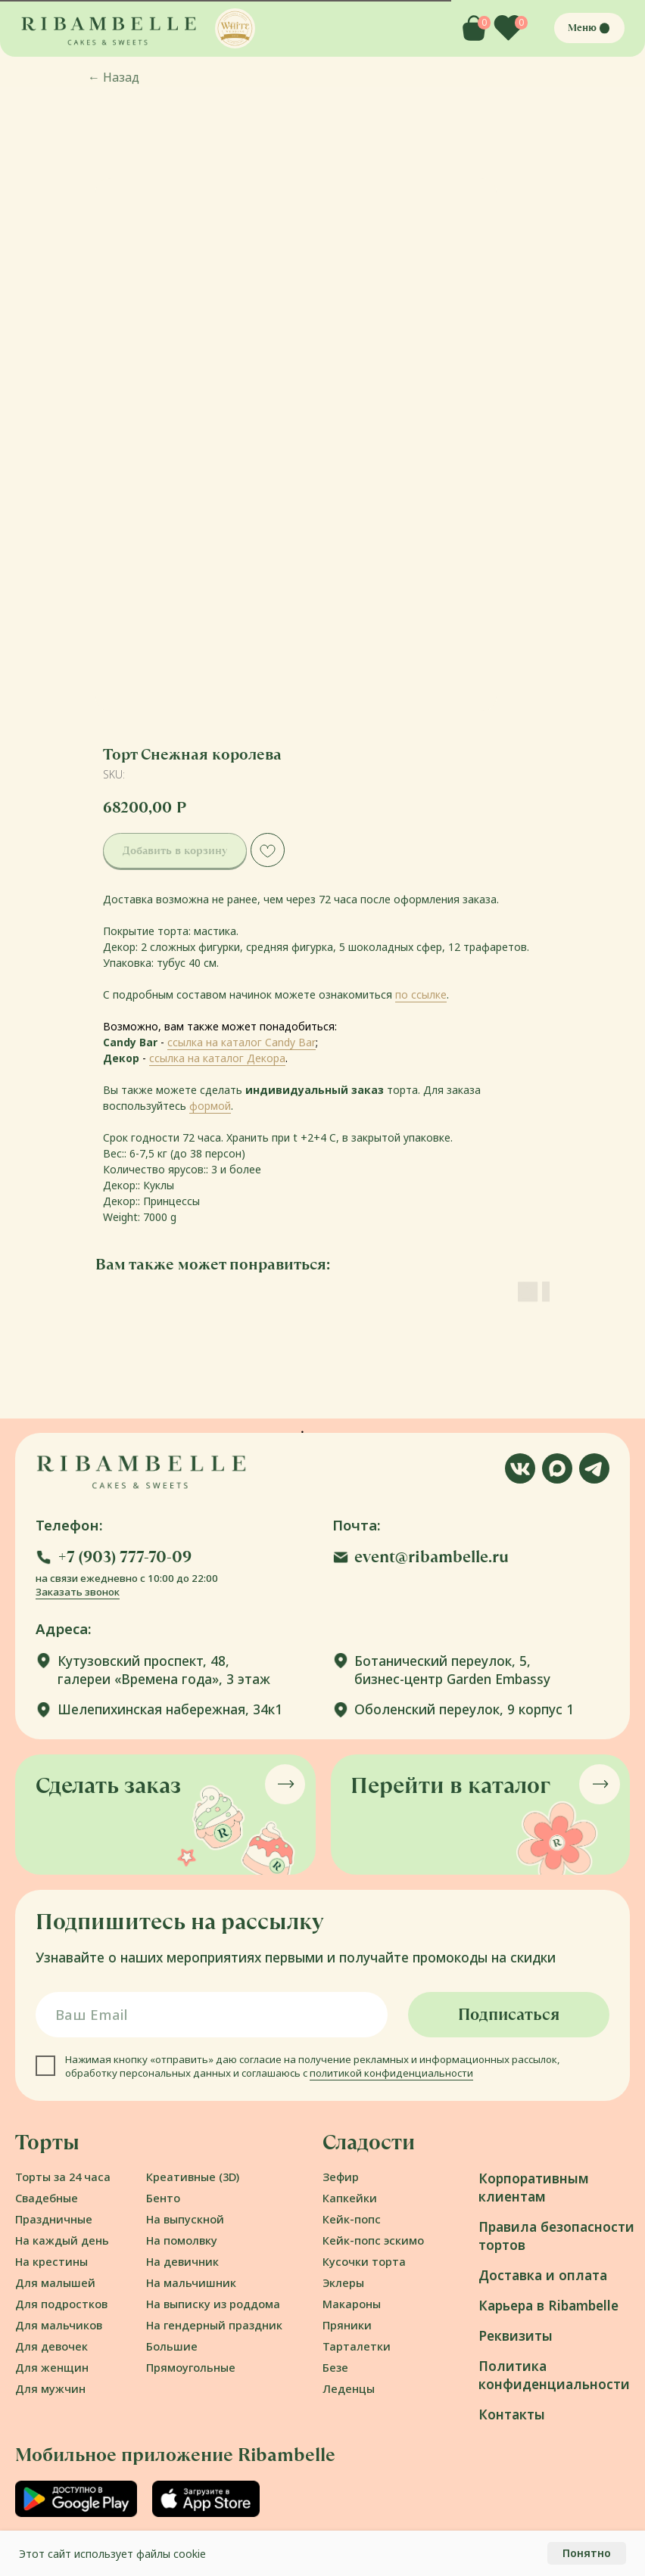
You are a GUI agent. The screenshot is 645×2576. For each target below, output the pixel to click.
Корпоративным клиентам (533, 2187)
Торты (47, 2142)
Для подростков (61, 2303)
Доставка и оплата (542, 2275)
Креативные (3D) (192, 2176)
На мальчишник (191, 2282)
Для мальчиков (58, 2324)
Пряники (347, 2324)
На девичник (182, 2261)
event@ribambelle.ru (431, 1557)
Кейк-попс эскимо (373, 2240)
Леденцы (348, 2388)
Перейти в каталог (450, 1785)
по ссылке (421, 994)
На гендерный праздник (214, 2324)
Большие (172, 2346)
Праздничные (53, 2218)
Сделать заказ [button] (108, 1785)
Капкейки (349, 2197)
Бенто (163, 2197)
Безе (335, 2367)
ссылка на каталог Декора (217, 1058)
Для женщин (52, 2367)
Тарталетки (356, 2346)
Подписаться (508, 2014)
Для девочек (51, 2346)
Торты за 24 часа (63, 2176)
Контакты (511, 2414)
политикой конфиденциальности (391, 2073)
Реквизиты (515, 2336)
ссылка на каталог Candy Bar (241, 1042)
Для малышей (55, 2282)
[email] (212, 2014)
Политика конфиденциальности (554, 2375)
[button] (235, 28)
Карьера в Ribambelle (548, 2305)
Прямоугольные (190, 2367)
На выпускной (185, 2218)
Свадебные (46, 2197)
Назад (113, 77)
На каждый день (62, 2240)
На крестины (51, 2261)
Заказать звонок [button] (78, 1592)
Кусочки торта (364, 2261)
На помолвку (181, 2240)
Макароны (351, 2303)
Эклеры (343, 2282)
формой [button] (210, 1105)
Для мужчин (50, 2388)
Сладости (368, 2142)
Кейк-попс (351, 2218)
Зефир (340, 2176)
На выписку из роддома (213, 2303)
